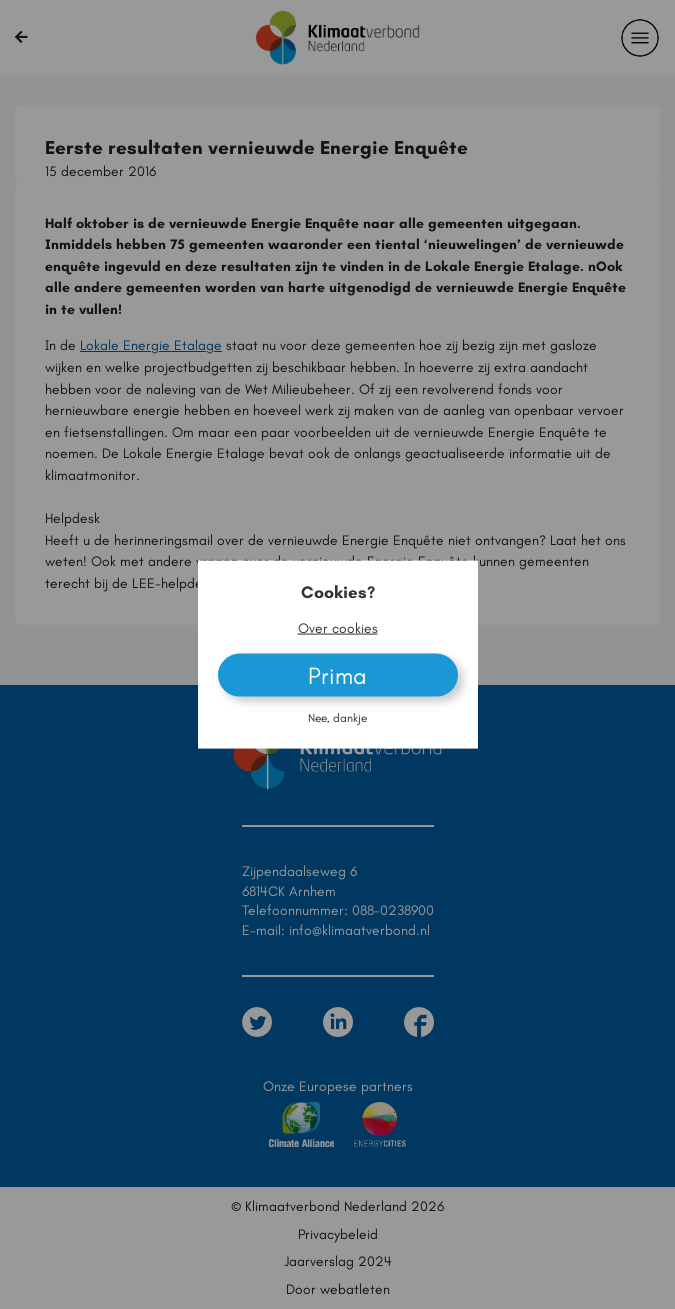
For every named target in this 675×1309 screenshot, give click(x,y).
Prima (337, 674)
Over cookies (338, 628)
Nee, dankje (337, 717)
